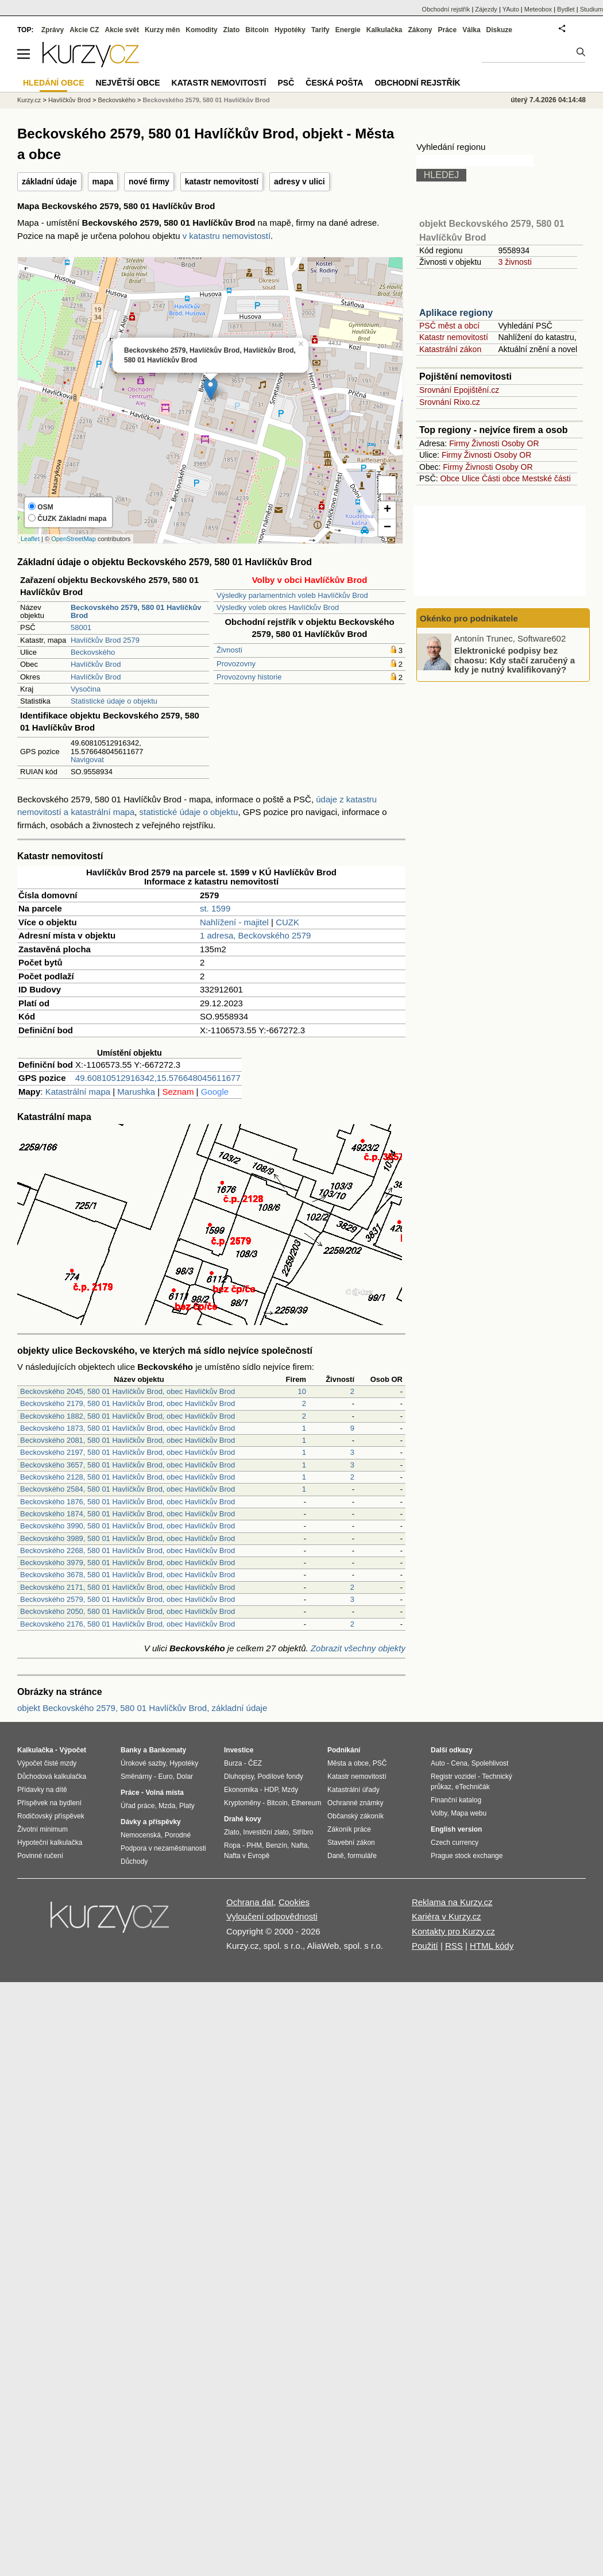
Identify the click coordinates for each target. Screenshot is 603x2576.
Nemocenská (141, 1835)
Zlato (231, 30)
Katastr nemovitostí (453, 337)
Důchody (134, 1861)
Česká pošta (334, 82)
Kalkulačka (384, 30)
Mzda (167, 1806)
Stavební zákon (351, 1843)
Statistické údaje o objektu (114, 701)
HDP (271, 1790)
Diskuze (499, 30)
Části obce (501, 478)
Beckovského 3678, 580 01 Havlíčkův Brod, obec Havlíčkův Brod (127, 1574)
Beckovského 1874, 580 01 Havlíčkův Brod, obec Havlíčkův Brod (127, 1513)
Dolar (184, 1776)
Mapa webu (468, 1813)
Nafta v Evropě (246, 1856)
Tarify (320, 30)
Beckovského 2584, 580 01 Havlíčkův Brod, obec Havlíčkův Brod (127, 1489)
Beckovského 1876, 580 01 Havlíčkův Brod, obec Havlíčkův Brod (127, 1501)
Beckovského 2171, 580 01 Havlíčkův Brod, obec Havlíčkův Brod (127, 1587)
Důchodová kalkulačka (51, 1776)
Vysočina (85, 689)
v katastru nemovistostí (226, 236)
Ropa (232, 1845)
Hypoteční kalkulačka (49, 1843)
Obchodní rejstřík (446, 9)
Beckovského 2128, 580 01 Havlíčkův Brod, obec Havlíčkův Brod (127, 1477)
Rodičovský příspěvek (50, 1816)
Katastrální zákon (450, 349)
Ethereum (306, 1803)
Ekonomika (241, 1790)
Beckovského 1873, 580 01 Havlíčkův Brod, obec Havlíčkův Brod (127, 1428)
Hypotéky (290, 30)
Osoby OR (520, 443)
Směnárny (136, 1776)
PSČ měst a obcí (449, 325)
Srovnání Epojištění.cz (459, 390)
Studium (591, 9)
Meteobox (538, 9)
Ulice (471, 478)
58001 (81, 627)
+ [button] (387, 510)
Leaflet (30, 538)
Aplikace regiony (456, 313)
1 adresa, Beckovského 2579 (255, 935)
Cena (459, 1763)
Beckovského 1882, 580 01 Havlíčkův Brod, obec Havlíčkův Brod (127, 1416)
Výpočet (72, 1750)
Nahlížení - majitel (234, 922)
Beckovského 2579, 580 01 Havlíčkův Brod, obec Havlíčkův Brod (127, 1599)
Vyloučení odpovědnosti (272, 1916)
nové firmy (149, 181)
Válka (471, 30)
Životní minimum (42, 1829)
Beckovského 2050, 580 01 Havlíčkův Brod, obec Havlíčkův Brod (127, 1611)
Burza (233, 1763)
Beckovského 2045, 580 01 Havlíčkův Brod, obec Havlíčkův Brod (127, 1391)
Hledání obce (53, 82)
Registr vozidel (453, 1776)
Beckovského (93, 652)
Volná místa (164, 1793)
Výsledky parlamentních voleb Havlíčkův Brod (292, 595)
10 (302, 1391)
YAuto (510, 9)
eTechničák (472, 1787)
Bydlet (566, 9)
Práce (447, 30)
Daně (335, 1856)
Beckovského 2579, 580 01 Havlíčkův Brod (205, 99)
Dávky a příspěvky (151, 1822)
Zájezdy (486, 9)
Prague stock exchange (466, 1856)
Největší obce (128, 82)
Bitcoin (257, 30)
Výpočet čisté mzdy (46, 1763)
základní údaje (49, 181)
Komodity (201, 30)
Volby (439, 1813)
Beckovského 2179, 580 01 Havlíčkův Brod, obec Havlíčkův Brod (127, 1403)
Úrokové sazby (143, 1763)
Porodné (178, 1835)
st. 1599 (215, 908)
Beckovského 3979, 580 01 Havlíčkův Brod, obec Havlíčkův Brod (127, 1562)
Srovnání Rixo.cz (449, 402)
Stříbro (302, 1832)
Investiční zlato (265, 1832)
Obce (449, 478)
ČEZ (255, 1763)
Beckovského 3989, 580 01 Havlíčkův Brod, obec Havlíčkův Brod (127, 1538)
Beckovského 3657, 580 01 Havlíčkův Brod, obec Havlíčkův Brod (127, 1465)
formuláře (362, 1856)
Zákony (420, 30)
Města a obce (348, 1763)
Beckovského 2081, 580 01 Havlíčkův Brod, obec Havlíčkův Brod (127, 1440)
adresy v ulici (299, 181)
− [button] (387, 527)
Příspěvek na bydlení (49, 1803)
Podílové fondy (280, 1776)
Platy (187, 1806)
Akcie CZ (84, 30)
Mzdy (290, 1790)
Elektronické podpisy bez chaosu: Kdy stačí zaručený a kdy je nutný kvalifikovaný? (514, 660)
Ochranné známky (355, 1803)
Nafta (299, 1845)
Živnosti (229, 650)
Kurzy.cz (29, 99)
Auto (438, 1763)
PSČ (285, 82)
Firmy (459, 443)
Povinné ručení (40, 1856)
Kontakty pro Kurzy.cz (453, 1931)
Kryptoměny (242, 1803)
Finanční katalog (456, 1800)
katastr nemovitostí (221, 181)
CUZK (287, 922)
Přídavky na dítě (42, 1790)
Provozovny (236, 663)
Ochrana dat (250, 1902)
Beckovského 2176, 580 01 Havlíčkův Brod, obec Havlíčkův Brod (127, 1624)
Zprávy (52, 30)
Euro (165, 1776)
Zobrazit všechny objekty (358, 1648)
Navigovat (87, 759)
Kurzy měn (162, 30)
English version (456, 1829)
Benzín (276, 1845)
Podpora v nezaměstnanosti (163, 1848)
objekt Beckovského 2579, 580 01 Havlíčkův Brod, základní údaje (142, 1708)
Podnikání (343, 1750)
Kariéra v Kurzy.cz (446, 1916)
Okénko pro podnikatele (469, 618)
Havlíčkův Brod (96, 664)
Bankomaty (167, 1750)
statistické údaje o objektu (189, 812)
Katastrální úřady (353, 1790)
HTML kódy (491, 1946)
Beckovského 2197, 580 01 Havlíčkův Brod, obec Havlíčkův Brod (127, 1452)
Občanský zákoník (355, 1816)
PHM (254, 1845)
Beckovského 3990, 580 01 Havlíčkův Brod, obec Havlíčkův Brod (127, 1525)
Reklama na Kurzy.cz (452, 1902)
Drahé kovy (242, 1819)
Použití (425, 1946)
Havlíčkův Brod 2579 (105, 640)
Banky (131, 1750)
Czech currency (454, 1843)
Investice (238, 1750)
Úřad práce (137, 1806)
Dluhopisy (239, 1776)
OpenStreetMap (73, 538)
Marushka (136, 1091)
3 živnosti (514, 262)
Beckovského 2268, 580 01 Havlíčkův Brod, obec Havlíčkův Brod (127, 1550)
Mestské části (546, 478)
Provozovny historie (249, 677)
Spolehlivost (490, 1763)
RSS (454, 1946)
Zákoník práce (349, 1829)
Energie (348, 30)
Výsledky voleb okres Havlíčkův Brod (278, 607)
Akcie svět (122, 30)
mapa (103, 181)
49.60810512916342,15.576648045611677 (158, 1078)
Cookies (294, 1902)
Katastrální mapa (77, 1091)
